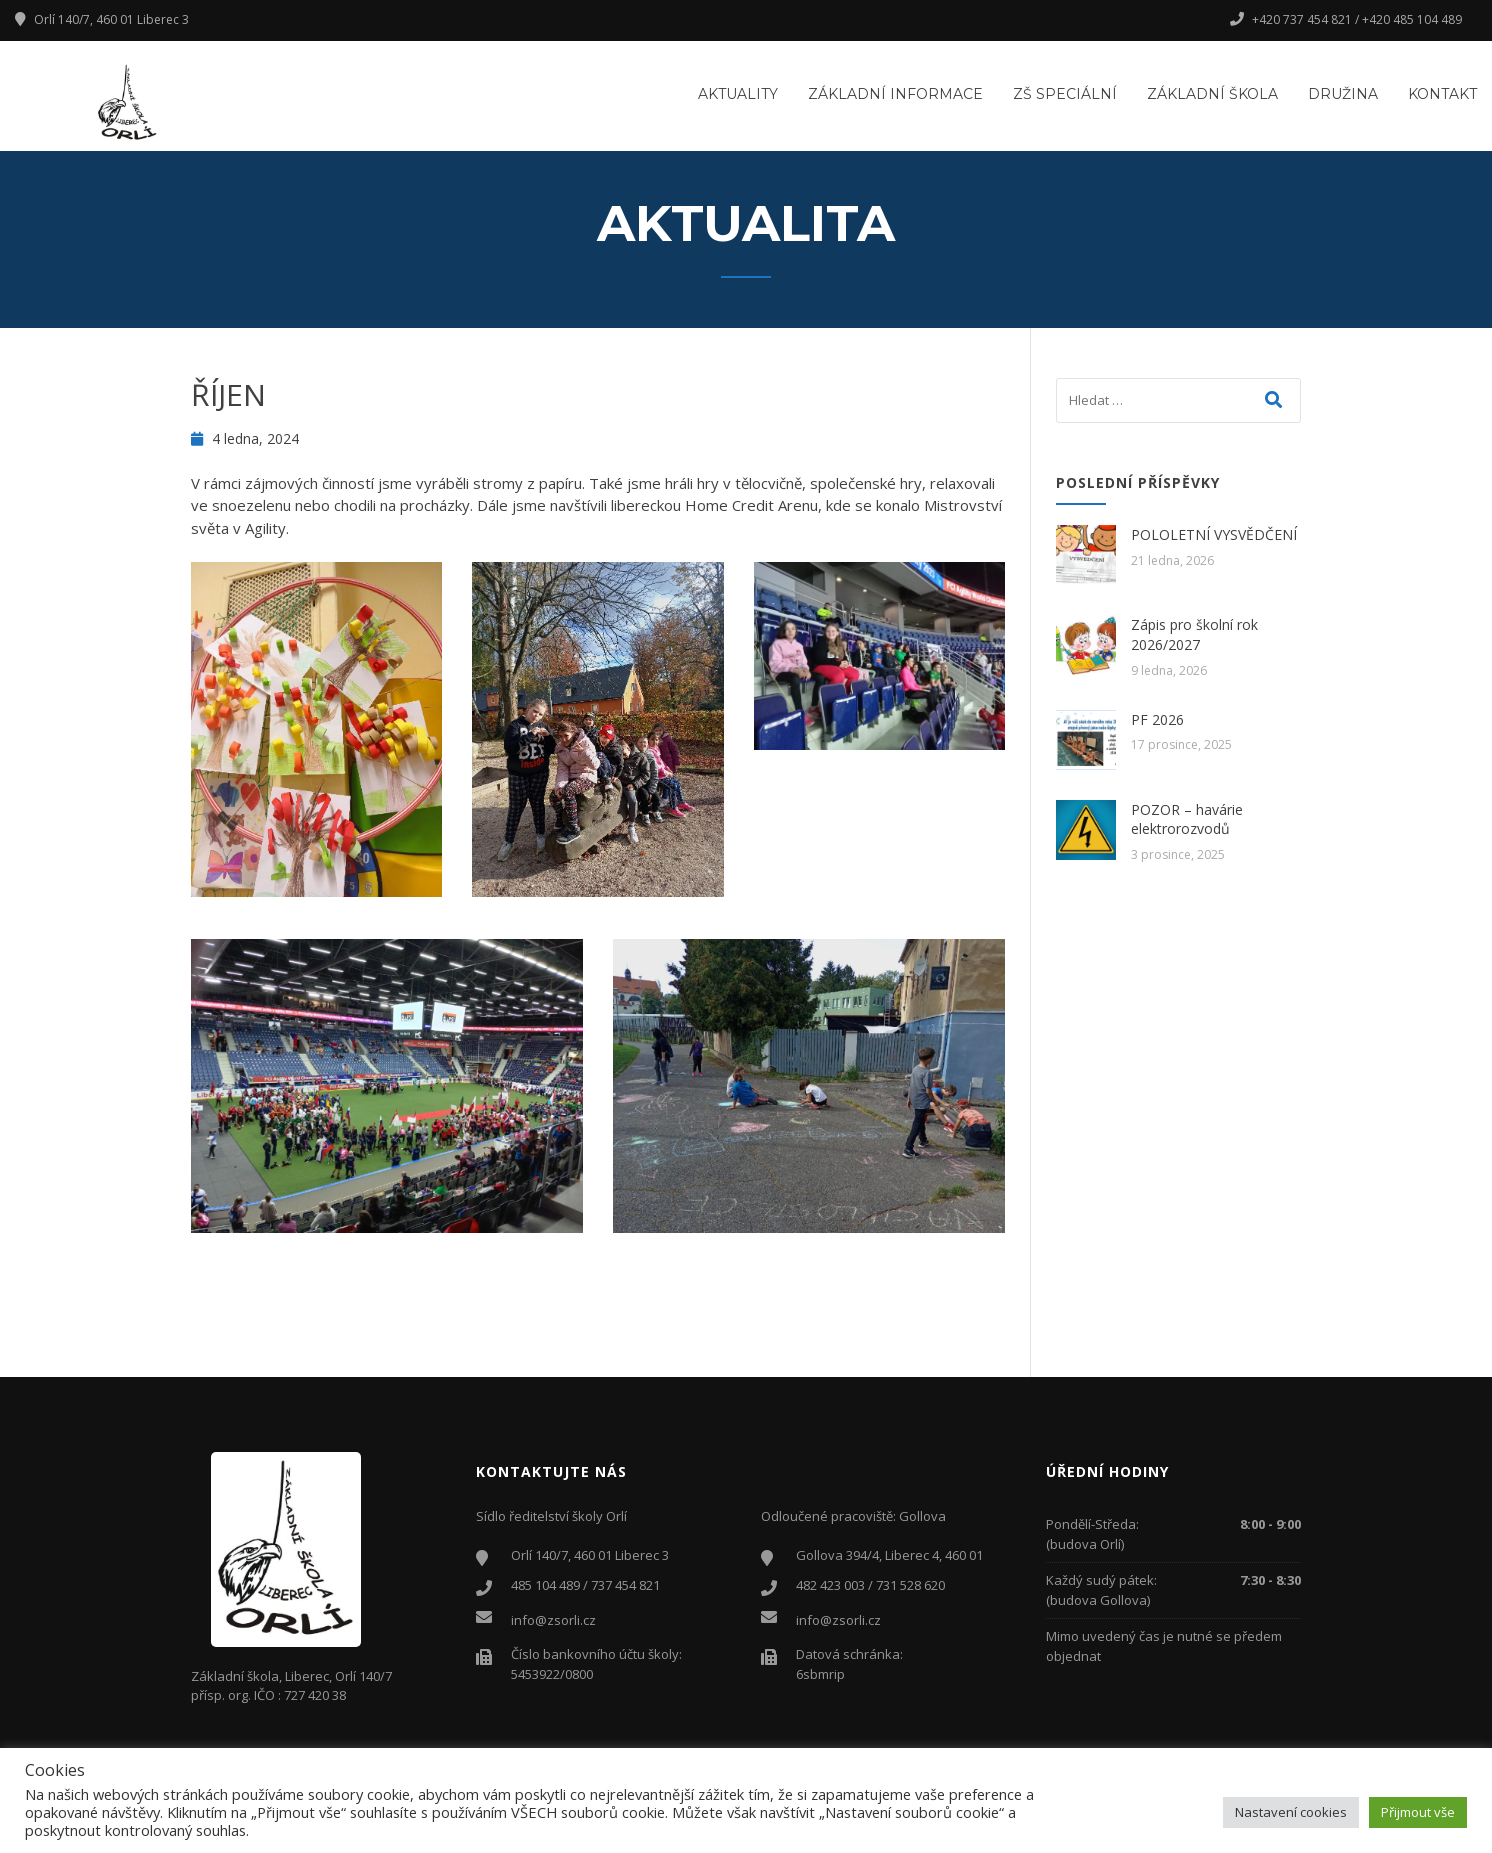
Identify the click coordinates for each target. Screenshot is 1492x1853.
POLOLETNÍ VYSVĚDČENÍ (1214, 534)
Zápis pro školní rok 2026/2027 (1194, 634)
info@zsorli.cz (553, 1620)
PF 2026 (1157, 719)
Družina (1343, 94)
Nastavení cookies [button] (1291, 1812)
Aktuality (738, 94)
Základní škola (1212, 94)
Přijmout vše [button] (1418, 1812)
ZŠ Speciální (1065, 94)
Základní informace (895, 94)
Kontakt (1442, 94)
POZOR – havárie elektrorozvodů (1187, 819)
